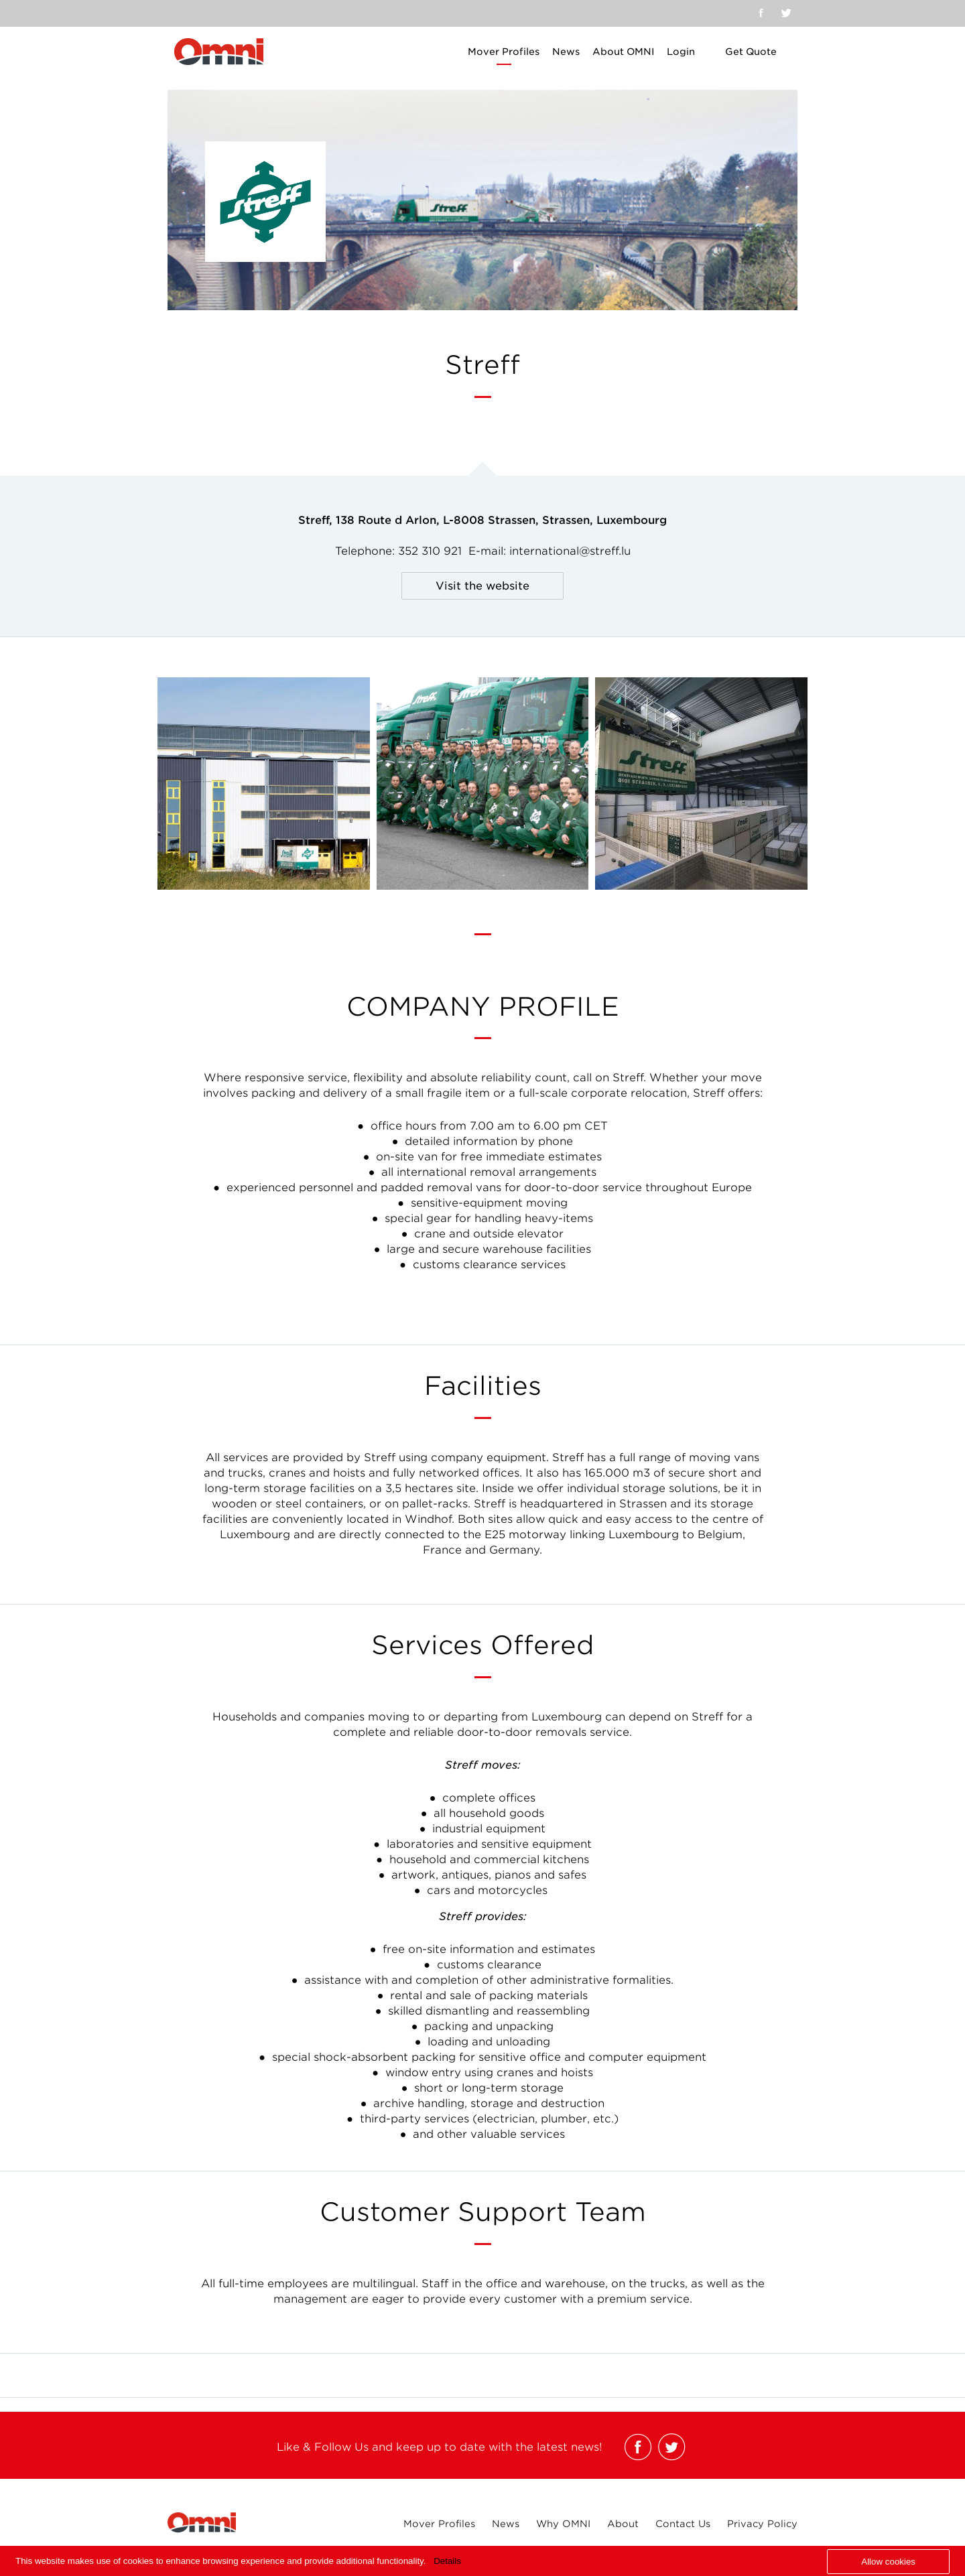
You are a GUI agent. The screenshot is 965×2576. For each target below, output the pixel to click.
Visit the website (482, 586)
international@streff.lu (570, 551)
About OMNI (623, 51)
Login (681, 51)
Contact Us (682, 2523)
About (623, 2523)
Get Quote (751, 51)
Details (447, 2561)
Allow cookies (888, 2562)
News (566, 51)
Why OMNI (563, 2523)
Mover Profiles (503, 51)
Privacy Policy (762, 2523)
